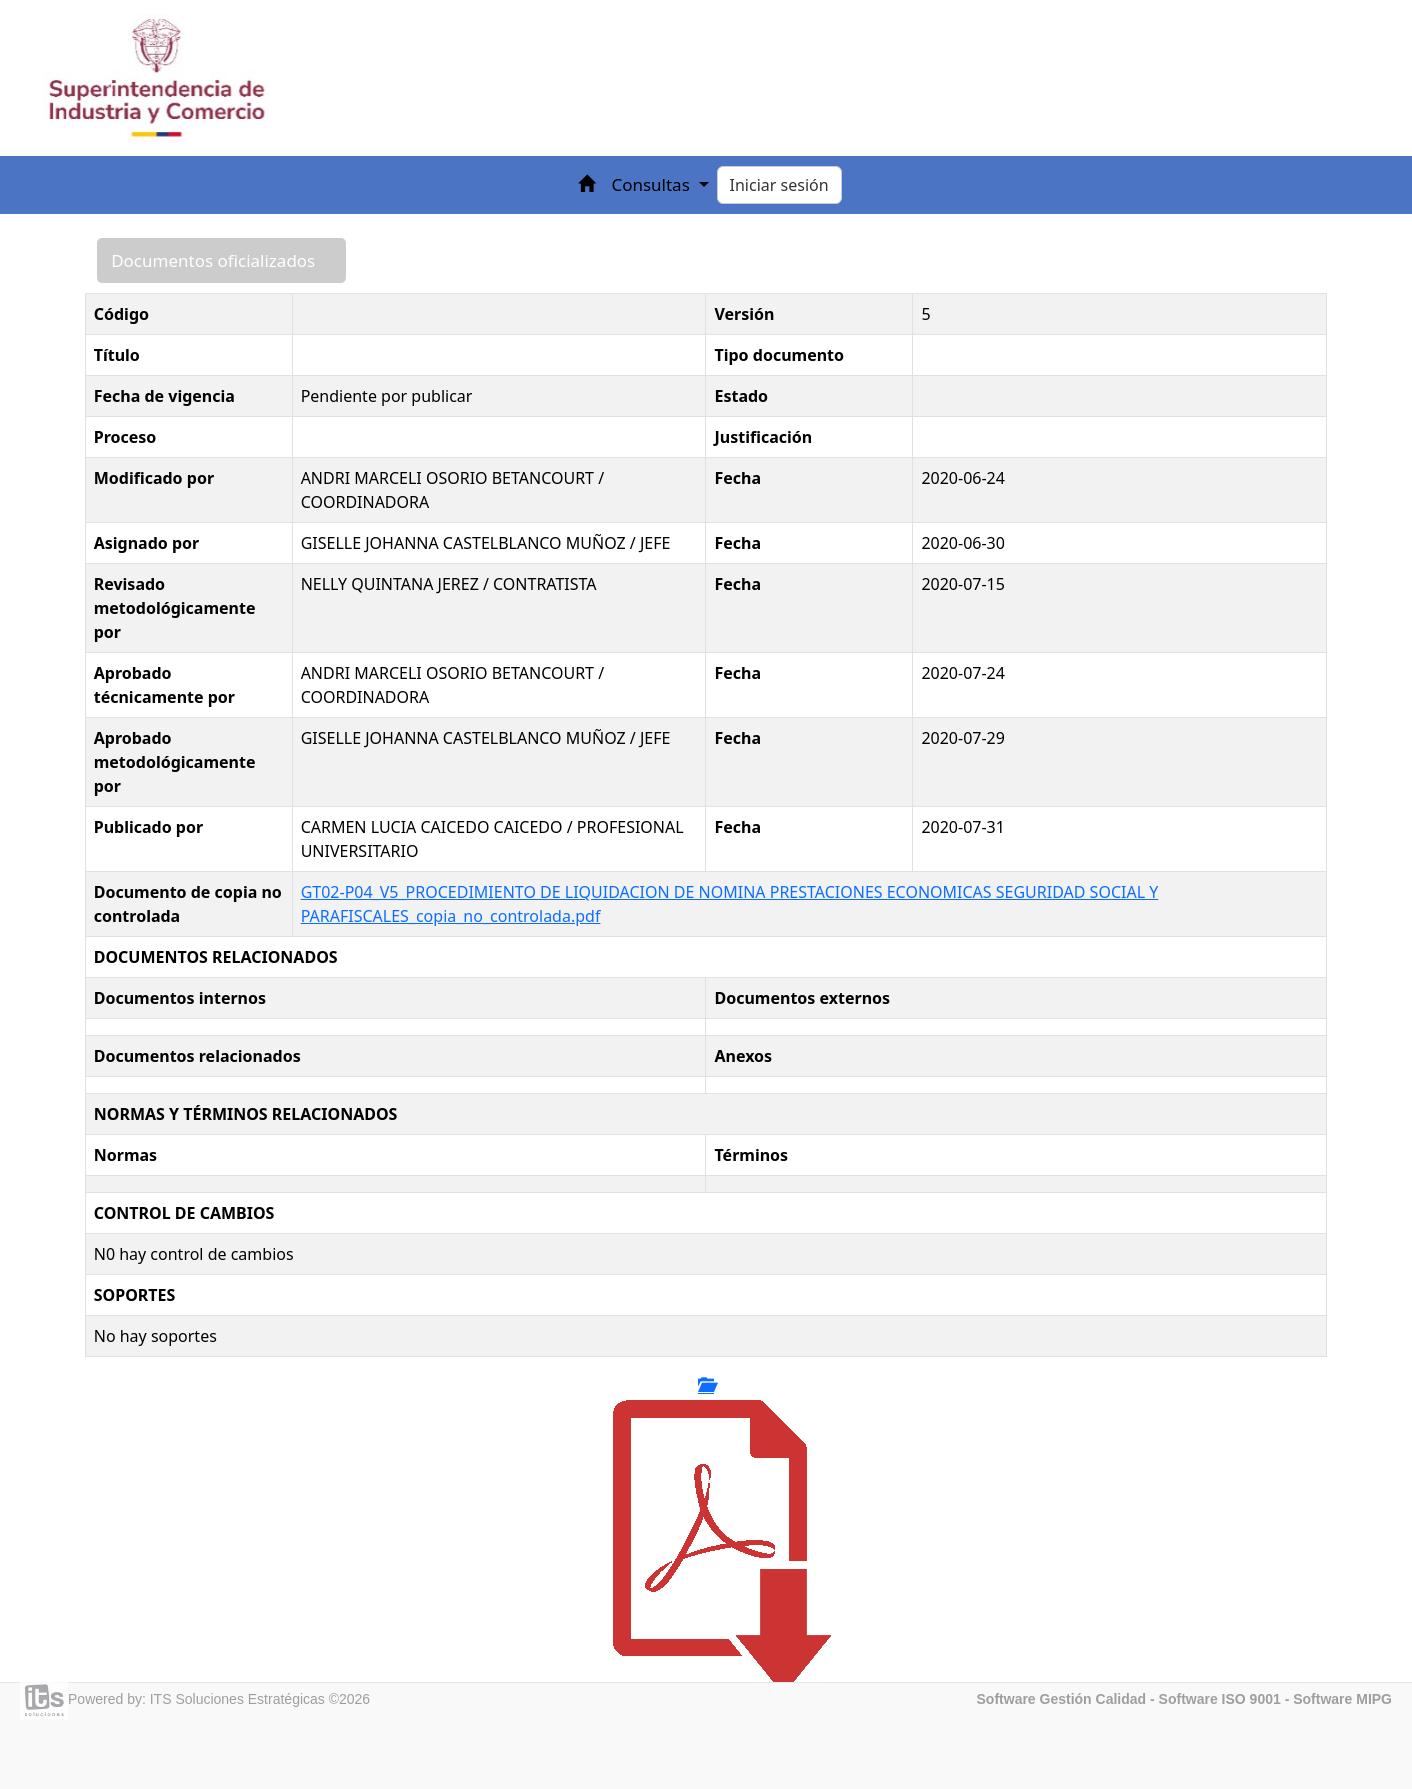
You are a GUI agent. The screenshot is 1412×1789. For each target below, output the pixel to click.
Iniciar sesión (779, 185)
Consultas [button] (652, 184)
